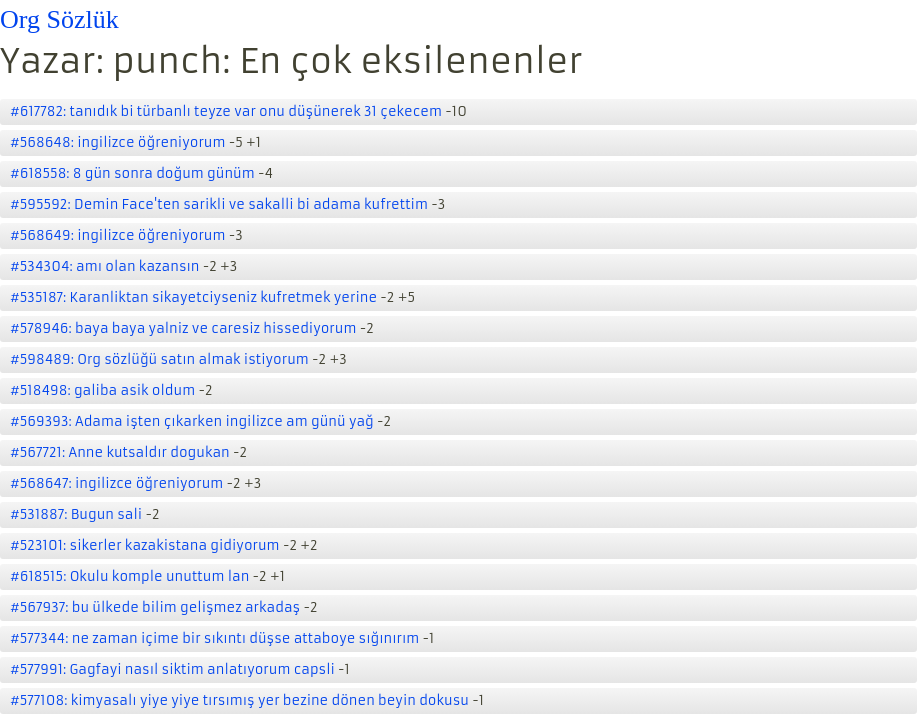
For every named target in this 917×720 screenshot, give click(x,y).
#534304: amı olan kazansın (104, 266)
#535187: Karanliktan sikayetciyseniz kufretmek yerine (193, 297)
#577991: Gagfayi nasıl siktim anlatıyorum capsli (172, 669)
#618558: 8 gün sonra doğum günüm (132, 173)
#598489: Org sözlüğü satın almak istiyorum (159, 359)
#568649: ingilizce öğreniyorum (118, 235)
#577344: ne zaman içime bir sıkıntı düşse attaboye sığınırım (214, 638)
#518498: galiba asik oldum (102, 390)
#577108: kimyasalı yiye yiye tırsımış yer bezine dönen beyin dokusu (239, 700)
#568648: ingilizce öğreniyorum (118, 142)
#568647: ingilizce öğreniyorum (116, 483)
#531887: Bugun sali (76, 514)
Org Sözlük (59, 19)
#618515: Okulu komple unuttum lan (129, 576)
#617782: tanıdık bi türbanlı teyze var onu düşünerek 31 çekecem (226, 111)
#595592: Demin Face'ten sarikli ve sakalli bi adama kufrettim (219, 204)
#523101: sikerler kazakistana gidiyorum (145, 545)
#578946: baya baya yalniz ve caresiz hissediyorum (183, 328)
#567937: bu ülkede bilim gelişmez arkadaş (155, 607)
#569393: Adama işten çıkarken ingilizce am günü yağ (192, 421)
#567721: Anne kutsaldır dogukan (120, 452)
